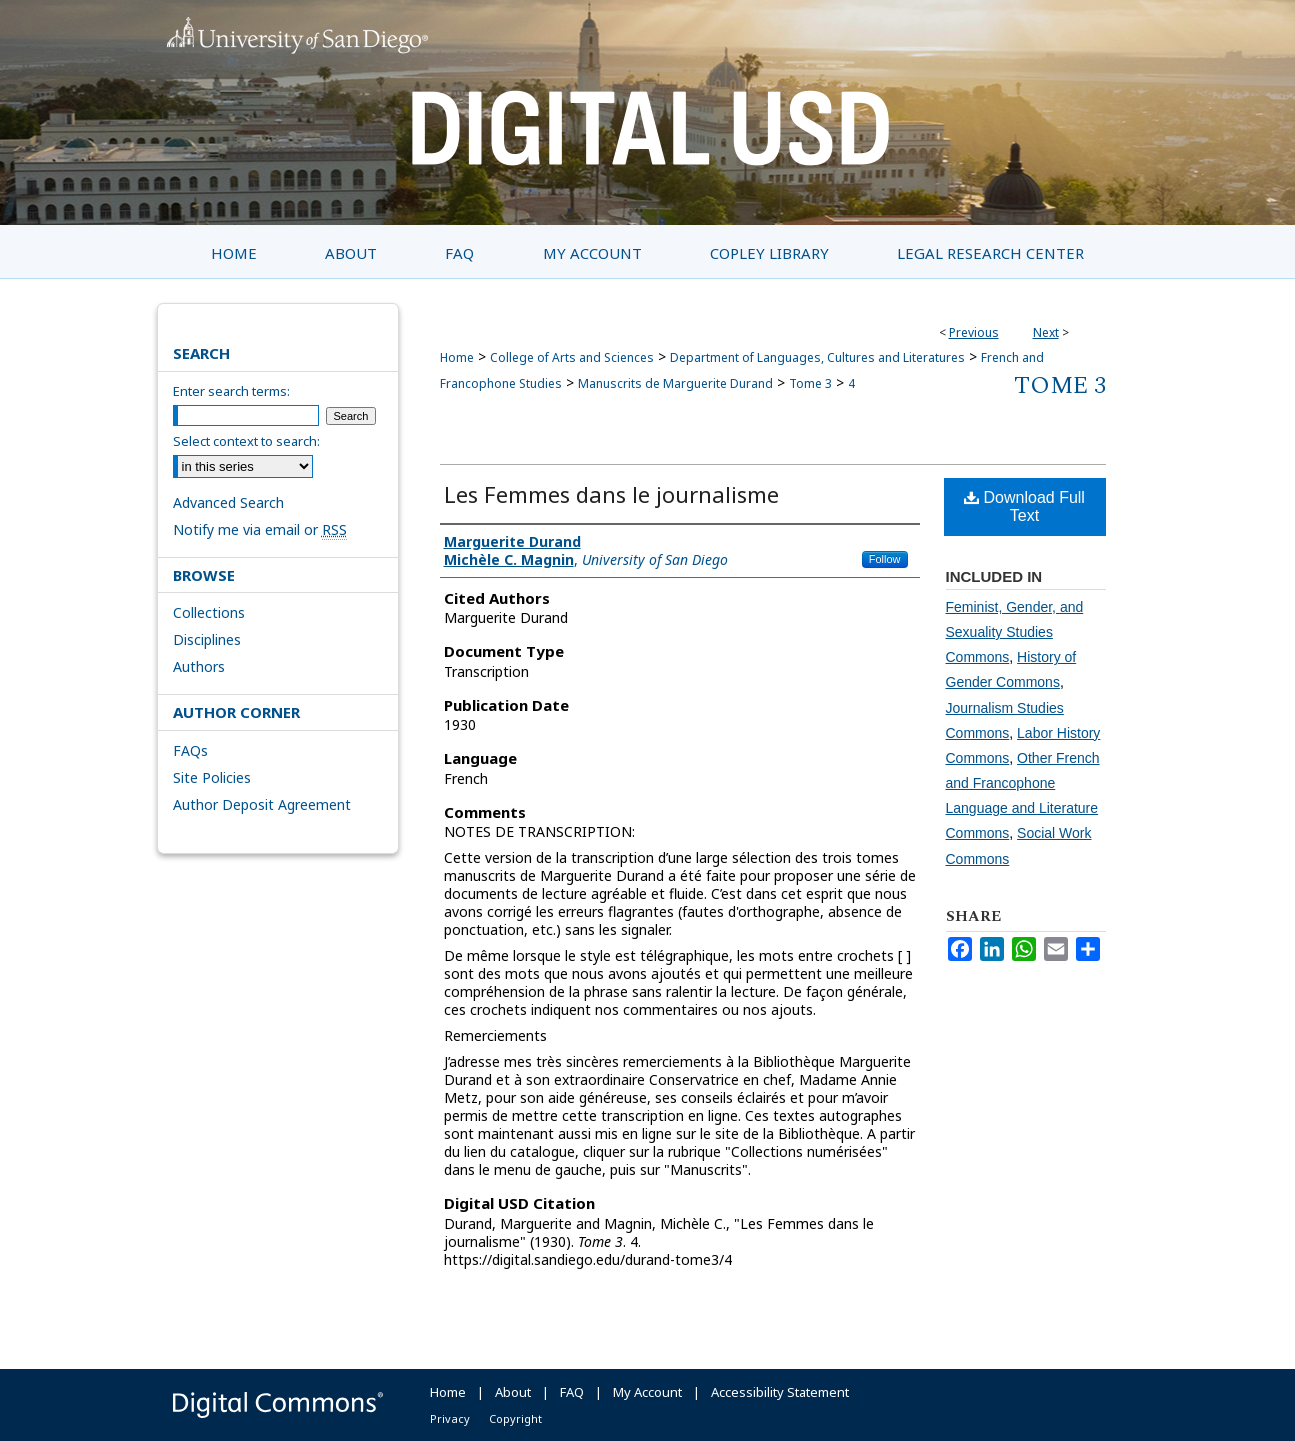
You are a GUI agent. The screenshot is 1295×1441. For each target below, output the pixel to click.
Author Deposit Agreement (262, 804)
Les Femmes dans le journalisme (611, 494)
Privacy (450, 1418)
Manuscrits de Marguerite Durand (675, 383)
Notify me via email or (260, 529)
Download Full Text (1024, 506)
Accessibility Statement (780, 1392)
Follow (885, 559)
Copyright (515, 1418)
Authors (199, 666)
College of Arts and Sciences (572, 357)
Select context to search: (246, 441)
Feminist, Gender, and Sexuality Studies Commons (1015, 632)
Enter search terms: (231, 391)
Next (1046, 332)
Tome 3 (810, 383)
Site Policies (212, 777)
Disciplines (207, 639)
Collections (209, 612)
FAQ (572, 1392)
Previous (974, 332)
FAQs (190, 750)
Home (457, 357)
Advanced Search (228, 502)
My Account (647, 1392)
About (513, 1392)
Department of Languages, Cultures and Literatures (817, 357)
